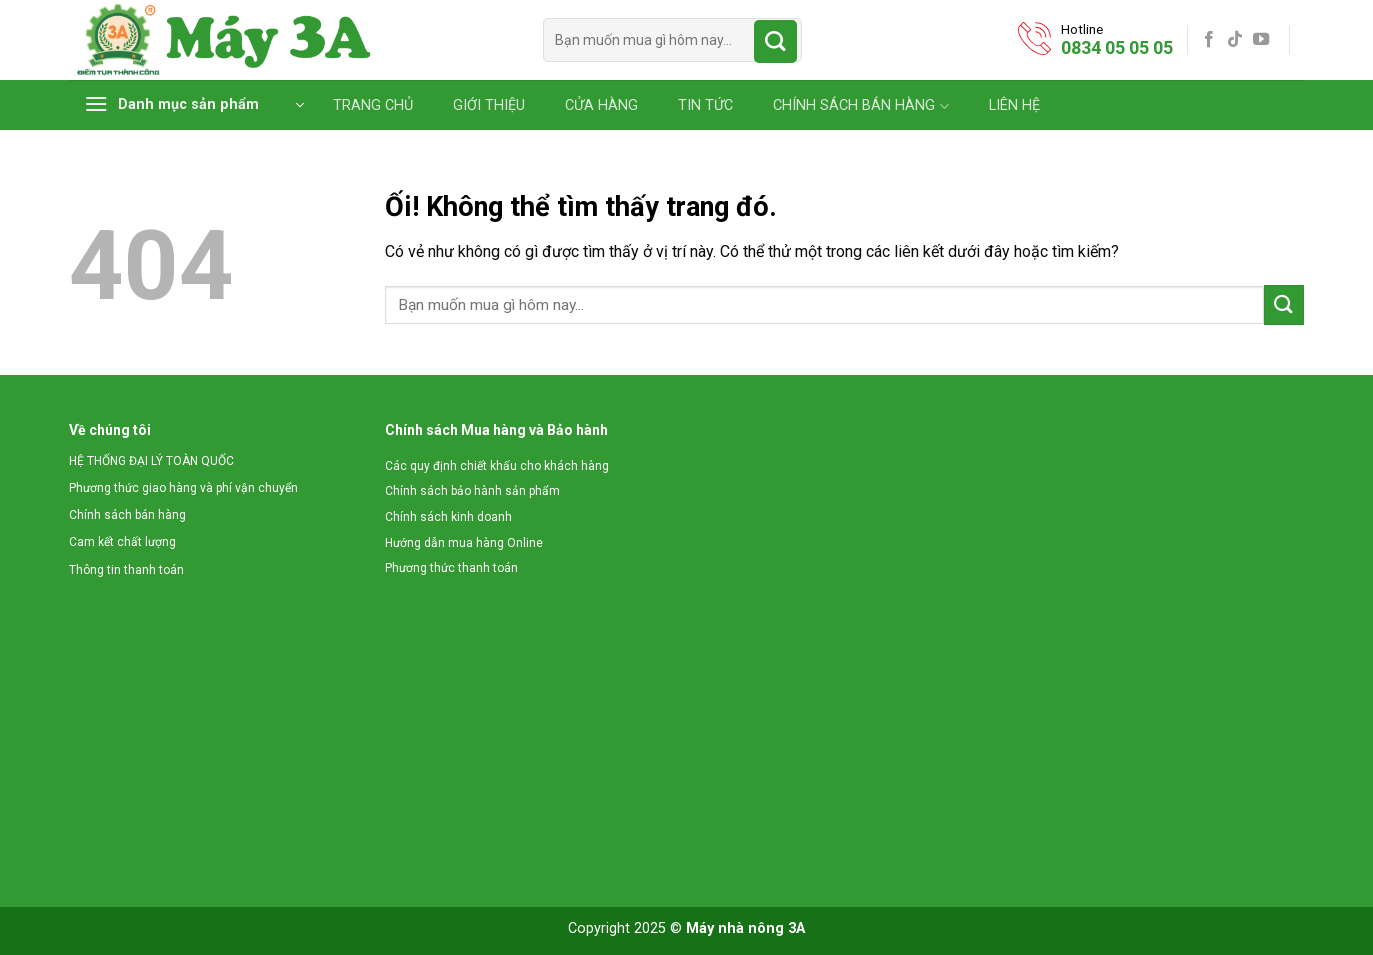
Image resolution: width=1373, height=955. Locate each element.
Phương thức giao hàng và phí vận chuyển (183, 488)
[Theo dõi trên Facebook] (1209, 40)
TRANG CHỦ (373, 106)
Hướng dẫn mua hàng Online (464, 543)
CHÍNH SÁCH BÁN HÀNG (860, 106)
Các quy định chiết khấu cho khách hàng (497, 466)
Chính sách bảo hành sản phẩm (472, 491)
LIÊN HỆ (1014, 106)
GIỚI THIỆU (489, 106)
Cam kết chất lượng (122, 542)
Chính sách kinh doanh (448, 517)
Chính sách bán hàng (127, 515)
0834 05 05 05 (1117, 47)
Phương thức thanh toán (451, 568)
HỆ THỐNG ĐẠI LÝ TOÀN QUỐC (151, 461)
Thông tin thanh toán (126, 570)
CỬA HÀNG (601, 106)
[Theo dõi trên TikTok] (1235, 40)
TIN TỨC (705, 106)
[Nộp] (775, 41)
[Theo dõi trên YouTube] (1261, 40)
